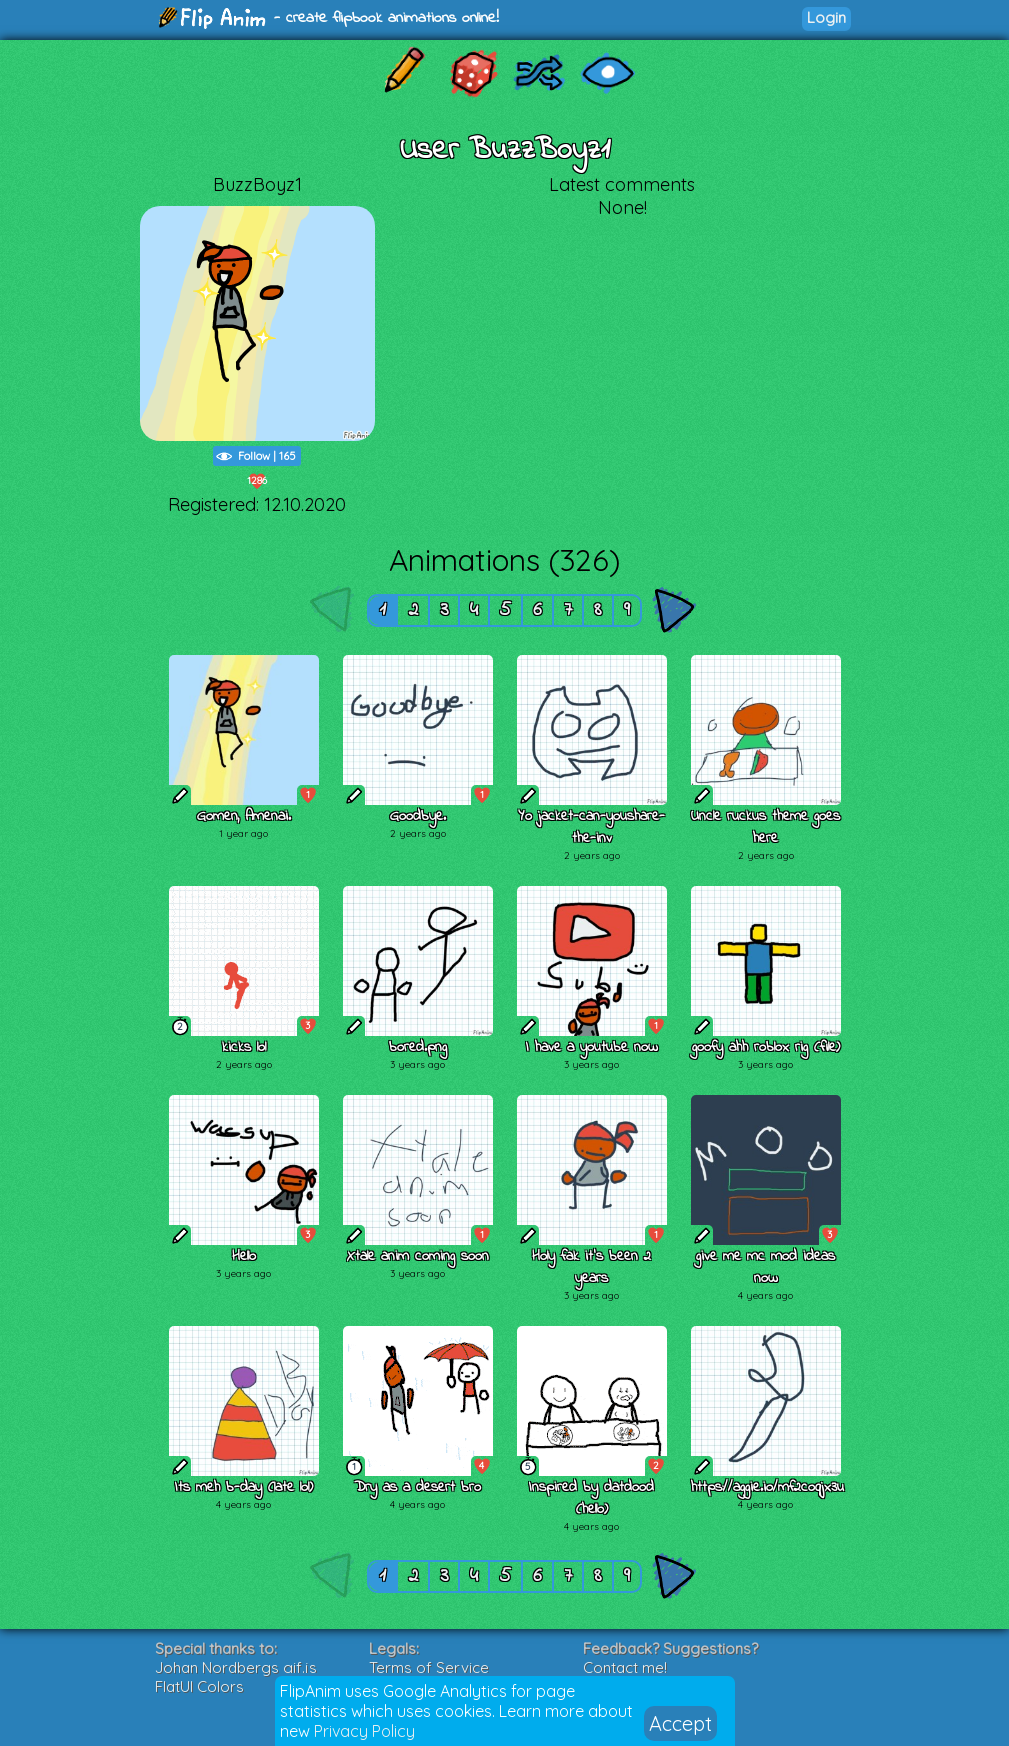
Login (826, 17)
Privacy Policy (364, 1731)
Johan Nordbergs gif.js (236, 1667)
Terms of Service (429, 1667)
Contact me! (625, 1667)
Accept (680, 1723)
